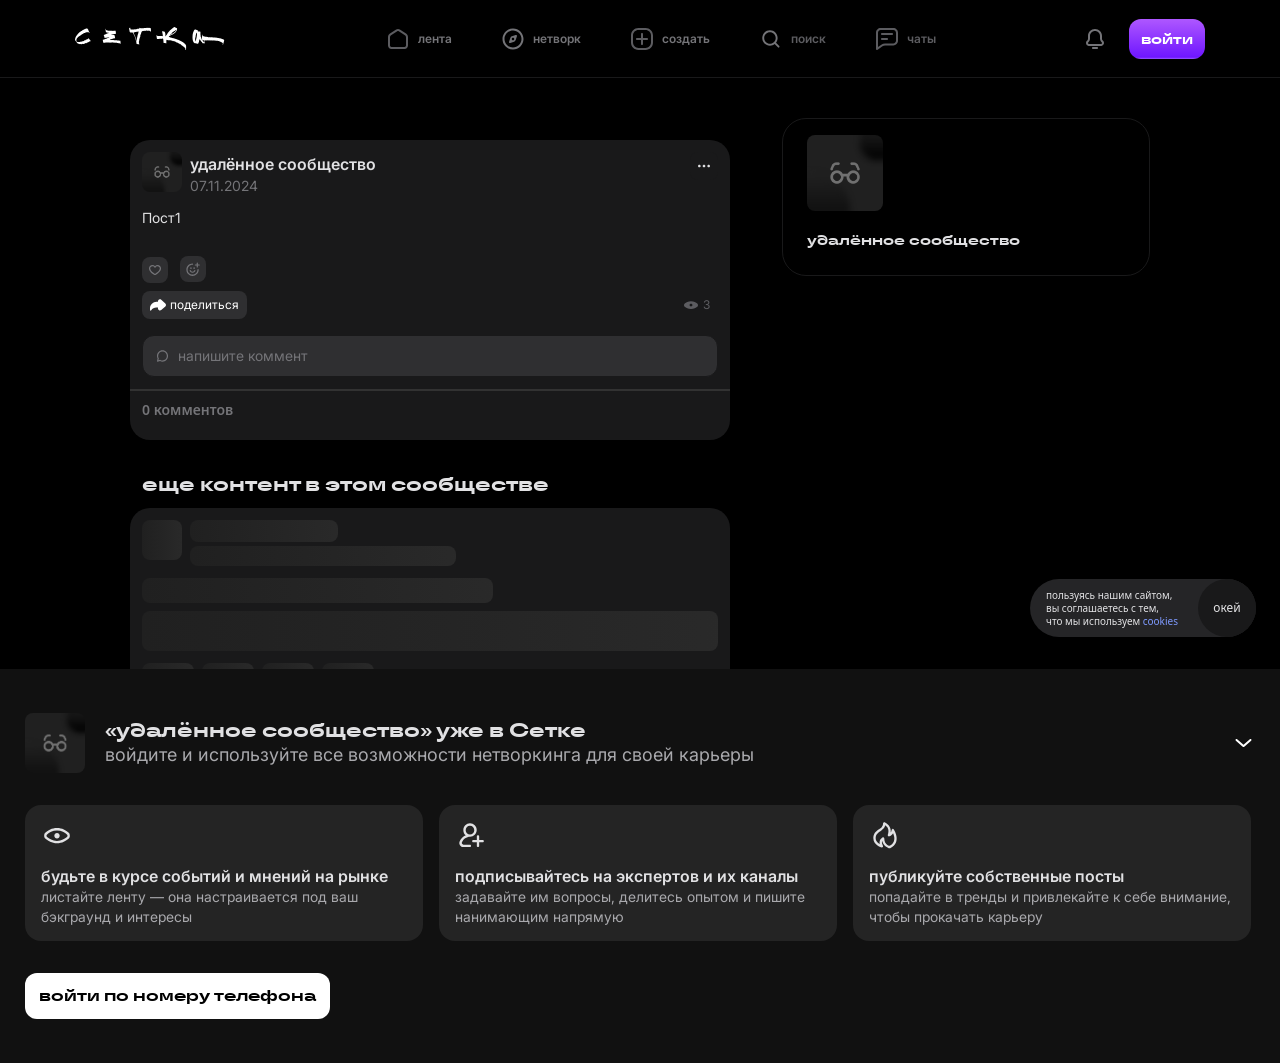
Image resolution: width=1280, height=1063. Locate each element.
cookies (1160, 621)
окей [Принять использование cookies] (1226, 607)
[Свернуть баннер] (1243, 743)
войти (1167, 39)
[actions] (704, 166)
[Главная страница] (150, 39)
